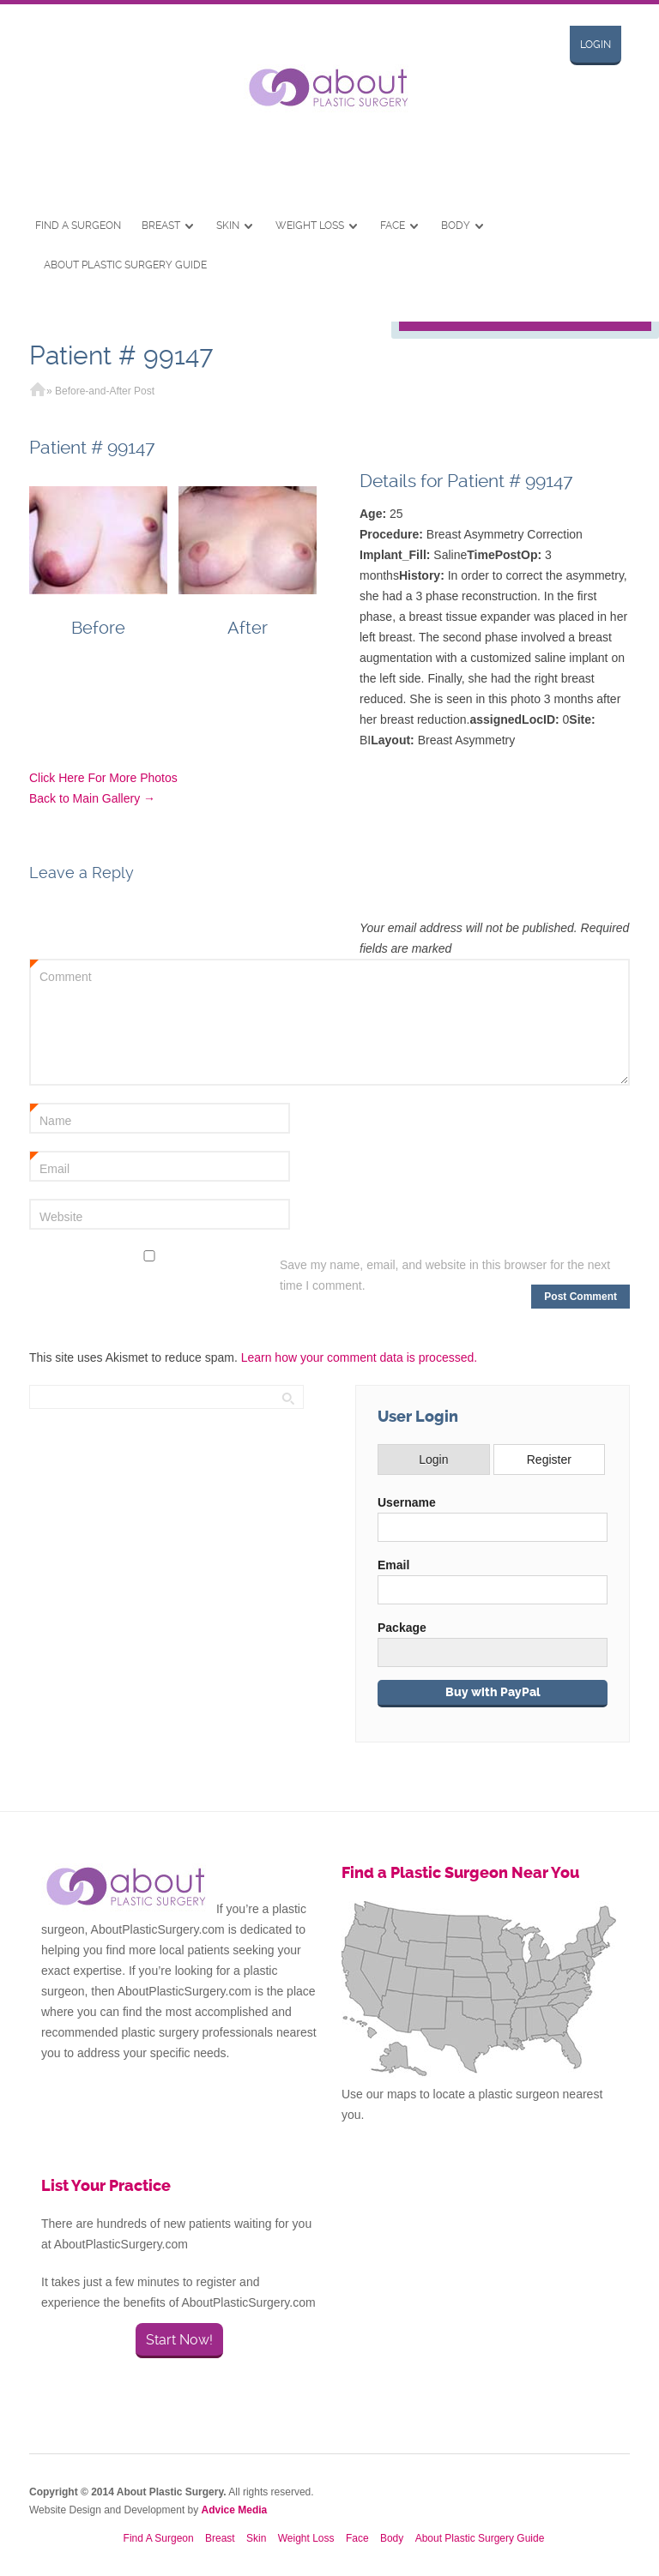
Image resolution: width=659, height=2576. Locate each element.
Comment (61, 972)
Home (37, 391)
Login (595, 45)
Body (455, 226)
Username (407, 1502)
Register (549, 1459)
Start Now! (179, 2340)
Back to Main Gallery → (92, 798)
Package (402, 1627)
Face (392, 226)
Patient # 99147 (121, 355)
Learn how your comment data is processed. (359, 1357)
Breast (161, 226)
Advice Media (235, 2510)
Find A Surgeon (78, 226)
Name (50, 1116)
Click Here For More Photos (103, 778)
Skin (227, 226)
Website (60, 1217)
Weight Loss (309, 226)
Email (50, 1164)
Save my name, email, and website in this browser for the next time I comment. (445, 1275)
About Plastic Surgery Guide (125, 265)
